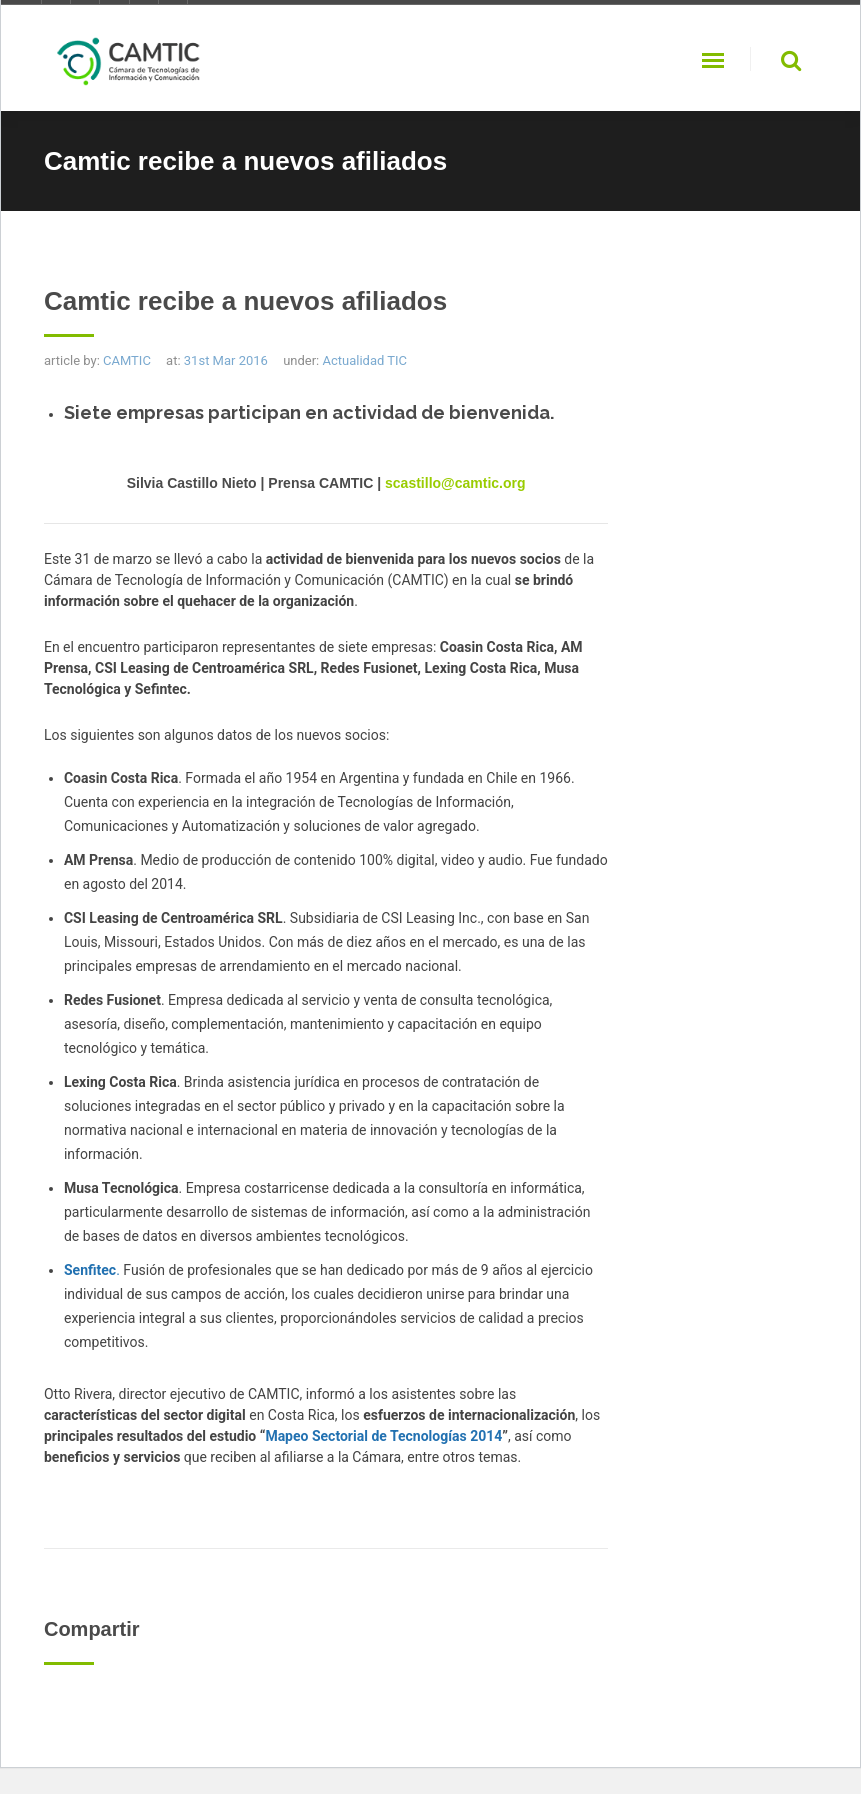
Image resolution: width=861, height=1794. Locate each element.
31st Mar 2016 (226, 360)
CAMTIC (127, 360)
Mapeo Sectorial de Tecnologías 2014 (383, 1436)
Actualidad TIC (364, 360)
